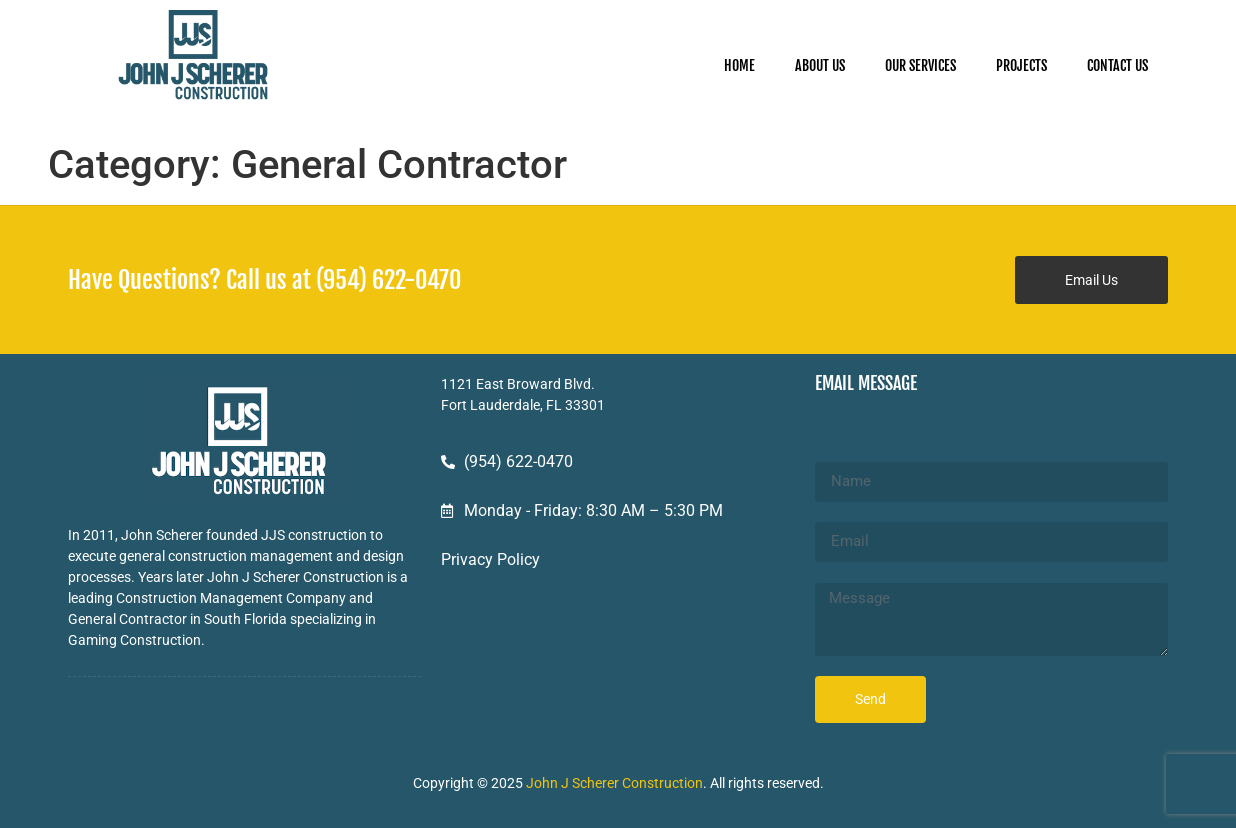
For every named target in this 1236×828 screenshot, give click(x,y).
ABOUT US (820, 65)
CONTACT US (1117, 65)
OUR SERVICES (920, 65)
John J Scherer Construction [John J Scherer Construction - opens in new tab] (614, 783)
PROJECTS (1021, 65)
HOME (739, 65)
